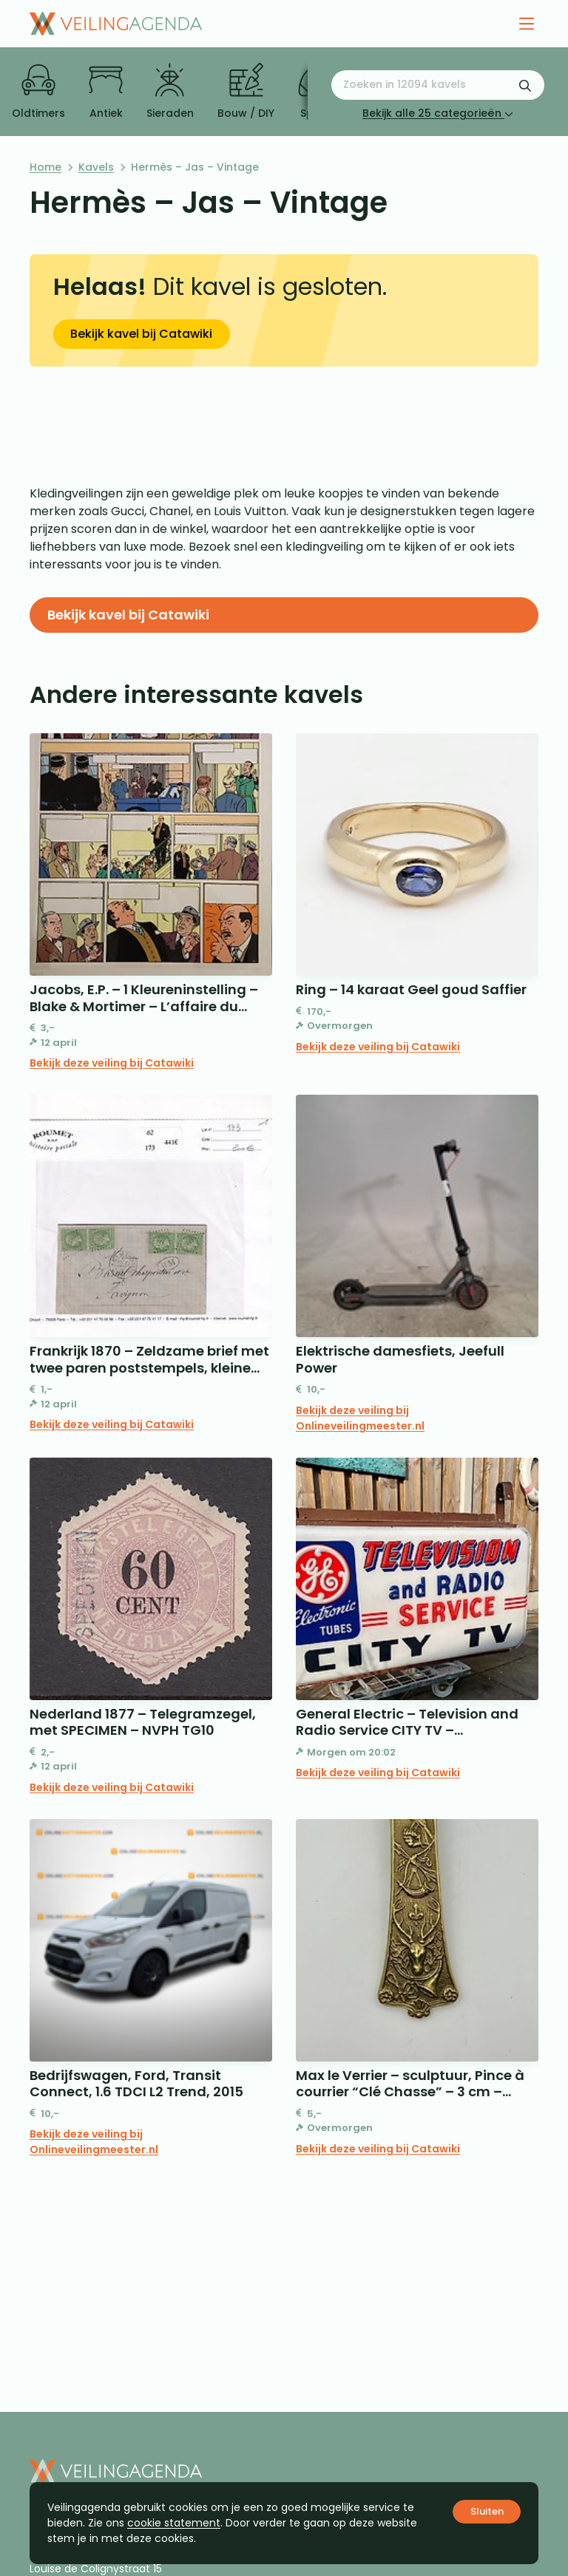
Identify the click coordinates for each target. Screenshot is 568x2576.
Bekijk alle (437, 113)
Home (45, 167)
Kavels (96, 167)
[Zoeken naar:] (437, 85)
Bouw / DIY (245, 91)
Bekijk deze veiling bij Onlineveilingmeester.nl (360, 1418)
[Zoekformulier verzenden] (525, 85)
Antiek (106, 91)
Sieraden (170, 91)
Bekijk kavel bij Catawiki (141, 333)
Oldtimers (38, 91)
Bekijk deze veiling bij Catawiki (112, 1063)
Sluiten (487, 2511)
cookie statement (173, 2522)
